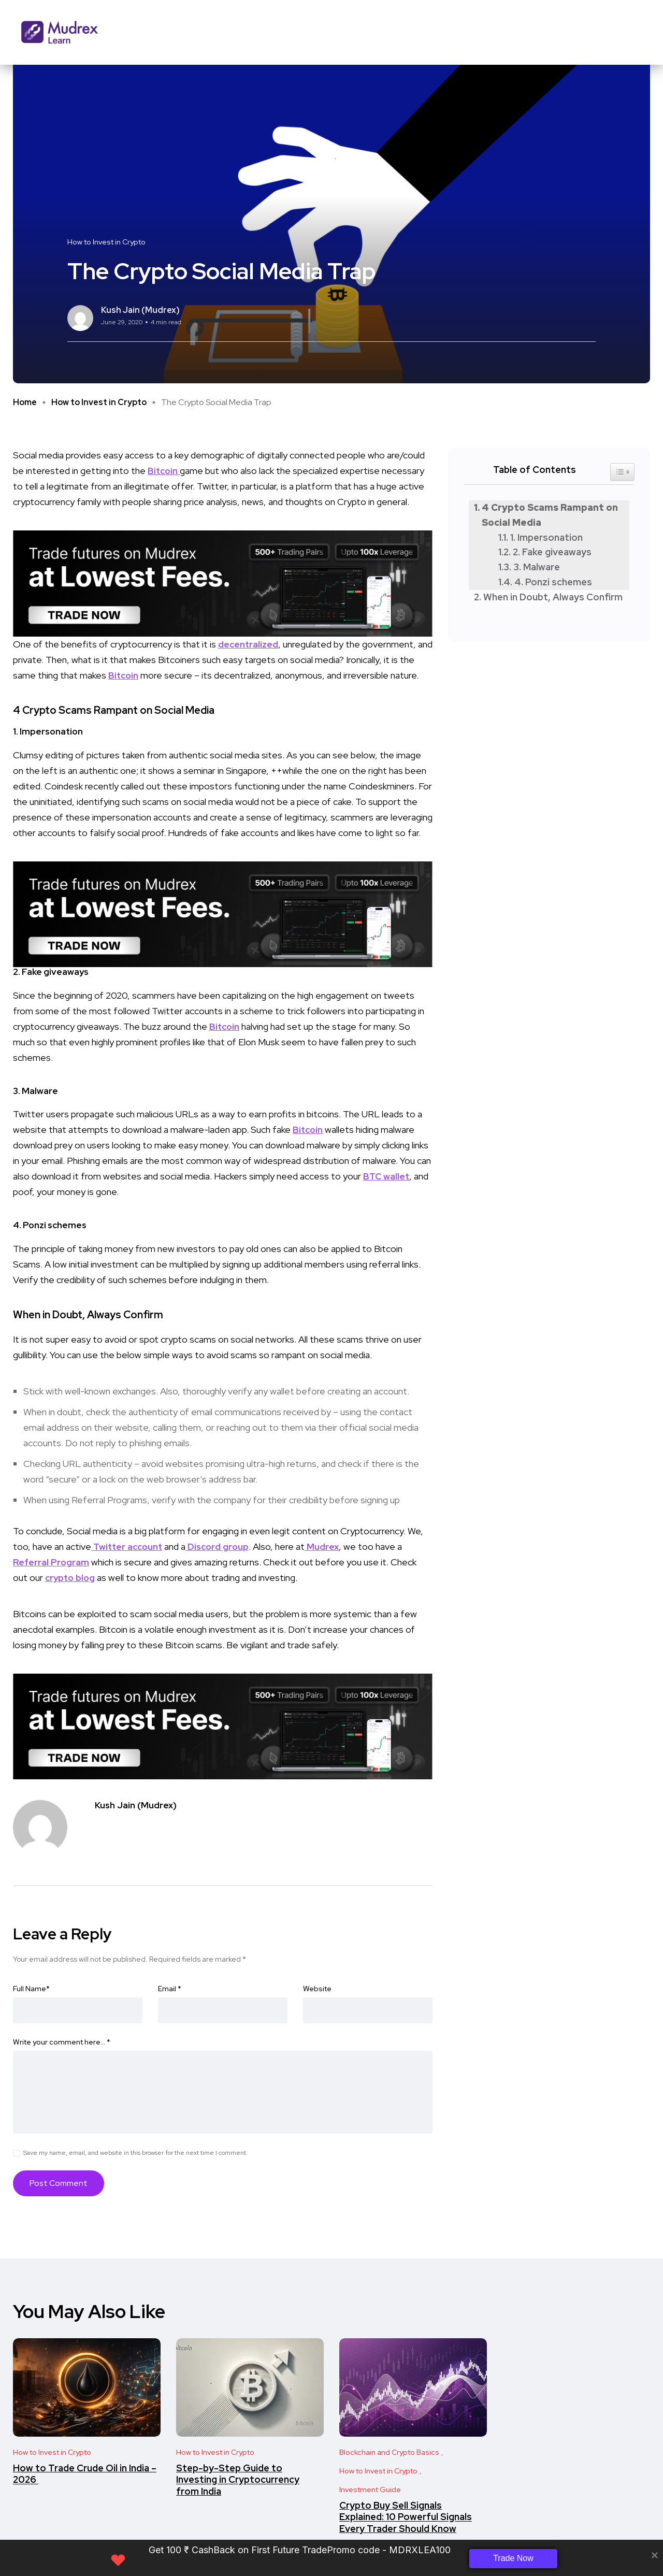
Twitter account (128, 1546)
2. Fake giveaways (552, 552)
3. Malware (536, 567)
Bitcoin (164, 471)
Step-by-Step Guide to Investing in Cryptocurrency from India (237, 2479)
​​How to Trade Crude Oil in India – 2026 (84, 2473)
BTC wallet (387, 1176)
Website (317, 1988)
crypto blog (71, 1578)
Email (169, 1988)
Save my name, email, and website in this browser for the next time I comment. (135, 2153)
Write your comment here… (61, 2042)
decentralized (249, 644)
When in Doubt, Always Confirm (554, 597)
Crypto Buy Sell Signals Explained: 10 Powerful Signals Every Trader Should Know (405, 2517)
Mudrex (328, 1546)
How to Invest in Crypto (99, 402)
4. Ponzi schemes (553, 582)
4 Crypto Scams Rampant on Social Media (550, 514)
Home (25, 402)
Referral (32, 1562)
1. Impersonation (546, 537)
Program (70, 1562)
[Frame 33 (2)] (223, 582)
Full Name (31, 1988)
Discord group (222, 1546)
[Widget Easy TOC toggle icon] (622, 472)
